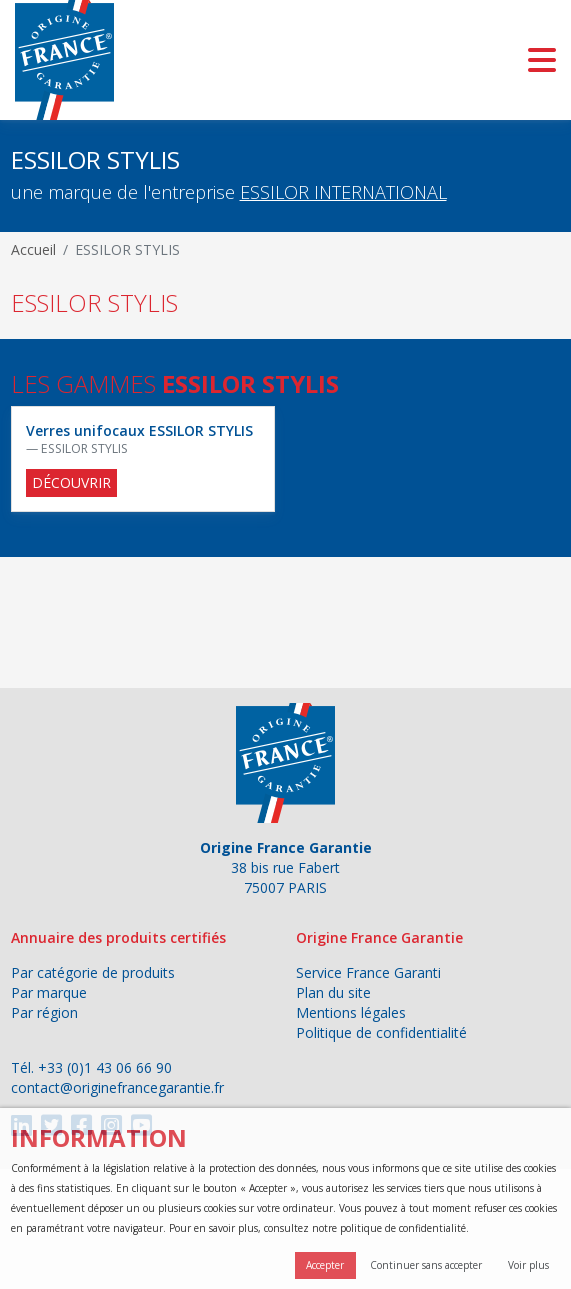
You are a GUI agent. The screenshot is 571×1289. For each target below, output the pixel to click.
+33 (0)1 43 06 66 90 (105, 1067)
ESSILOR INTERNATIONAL (343, 192)
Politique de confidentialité (381, 1032)
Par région (44, 1012)
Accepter (325, 1265)
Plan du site (333, 992)
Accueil (33, 249)
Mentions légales (351, 1012)
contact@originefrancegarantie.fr (117, 1087)
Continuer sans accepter (426, 1265)
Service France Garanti (368, 972)
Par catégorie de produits (93, 972)
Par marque (49, 992)
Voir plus (528, 1265)
